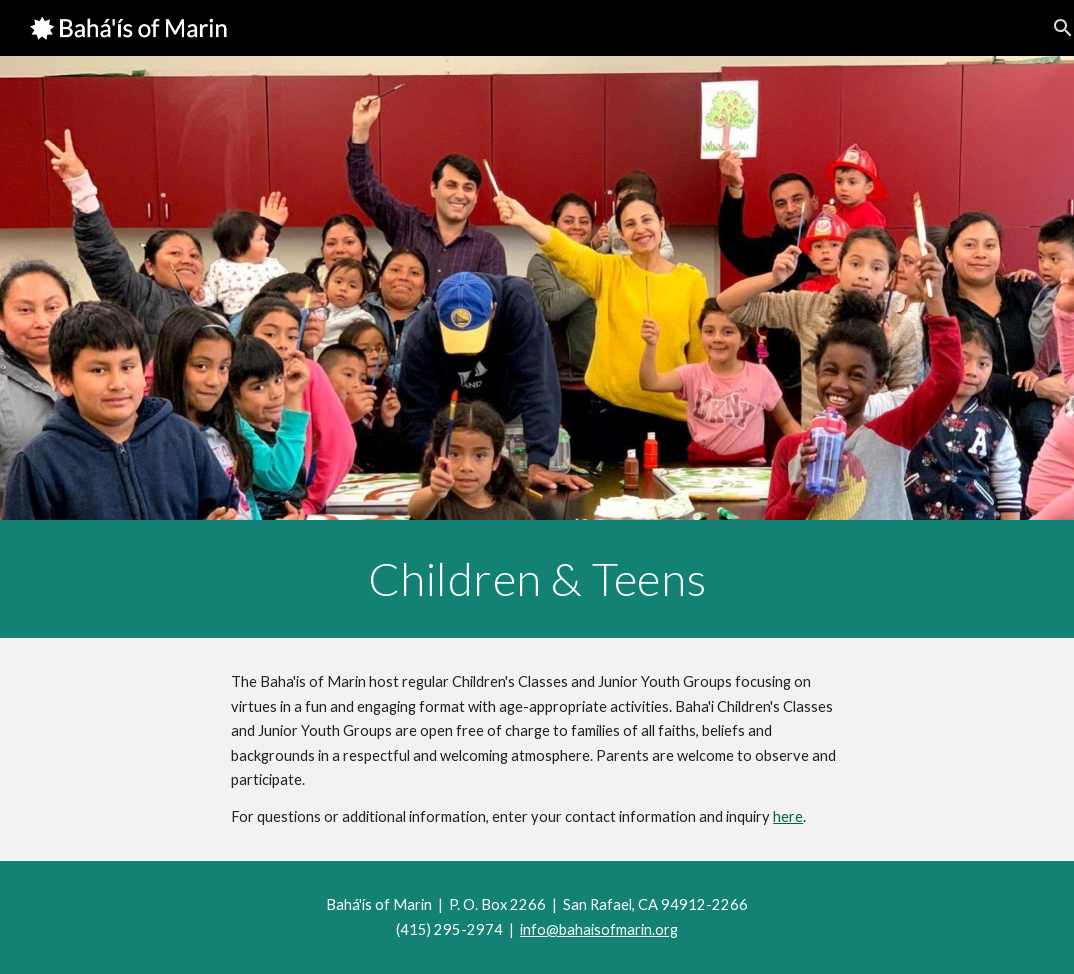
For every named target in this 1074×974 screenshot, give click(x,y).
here (788, 816)
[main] (537, 579)
